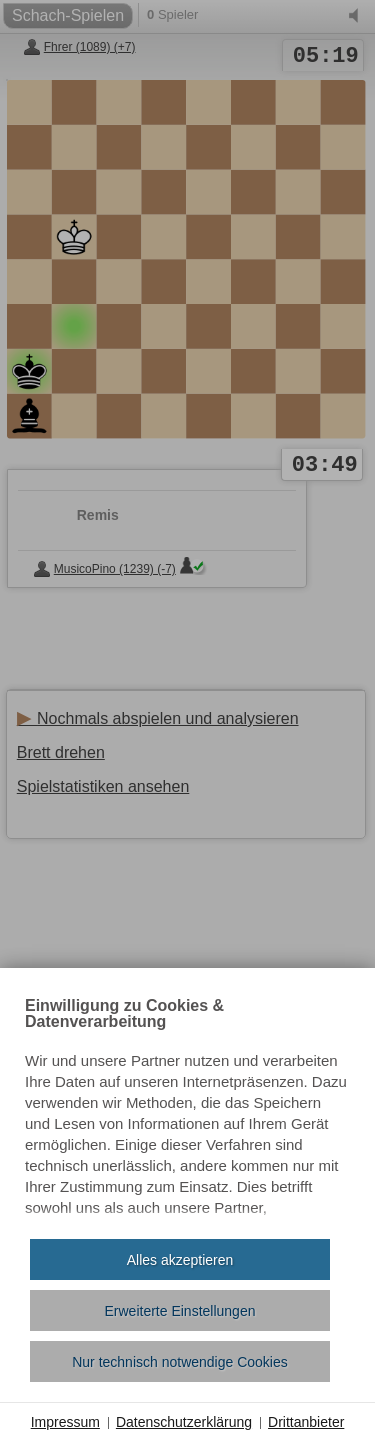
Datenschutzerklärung (184, 1422)
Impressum (65, 1422)
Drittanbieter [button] (306, 1422)
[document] (187, 1111)
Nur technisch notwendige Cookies (180, 1362)
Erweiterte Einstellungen (180, 1311)
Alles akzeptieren (180, 1260)
